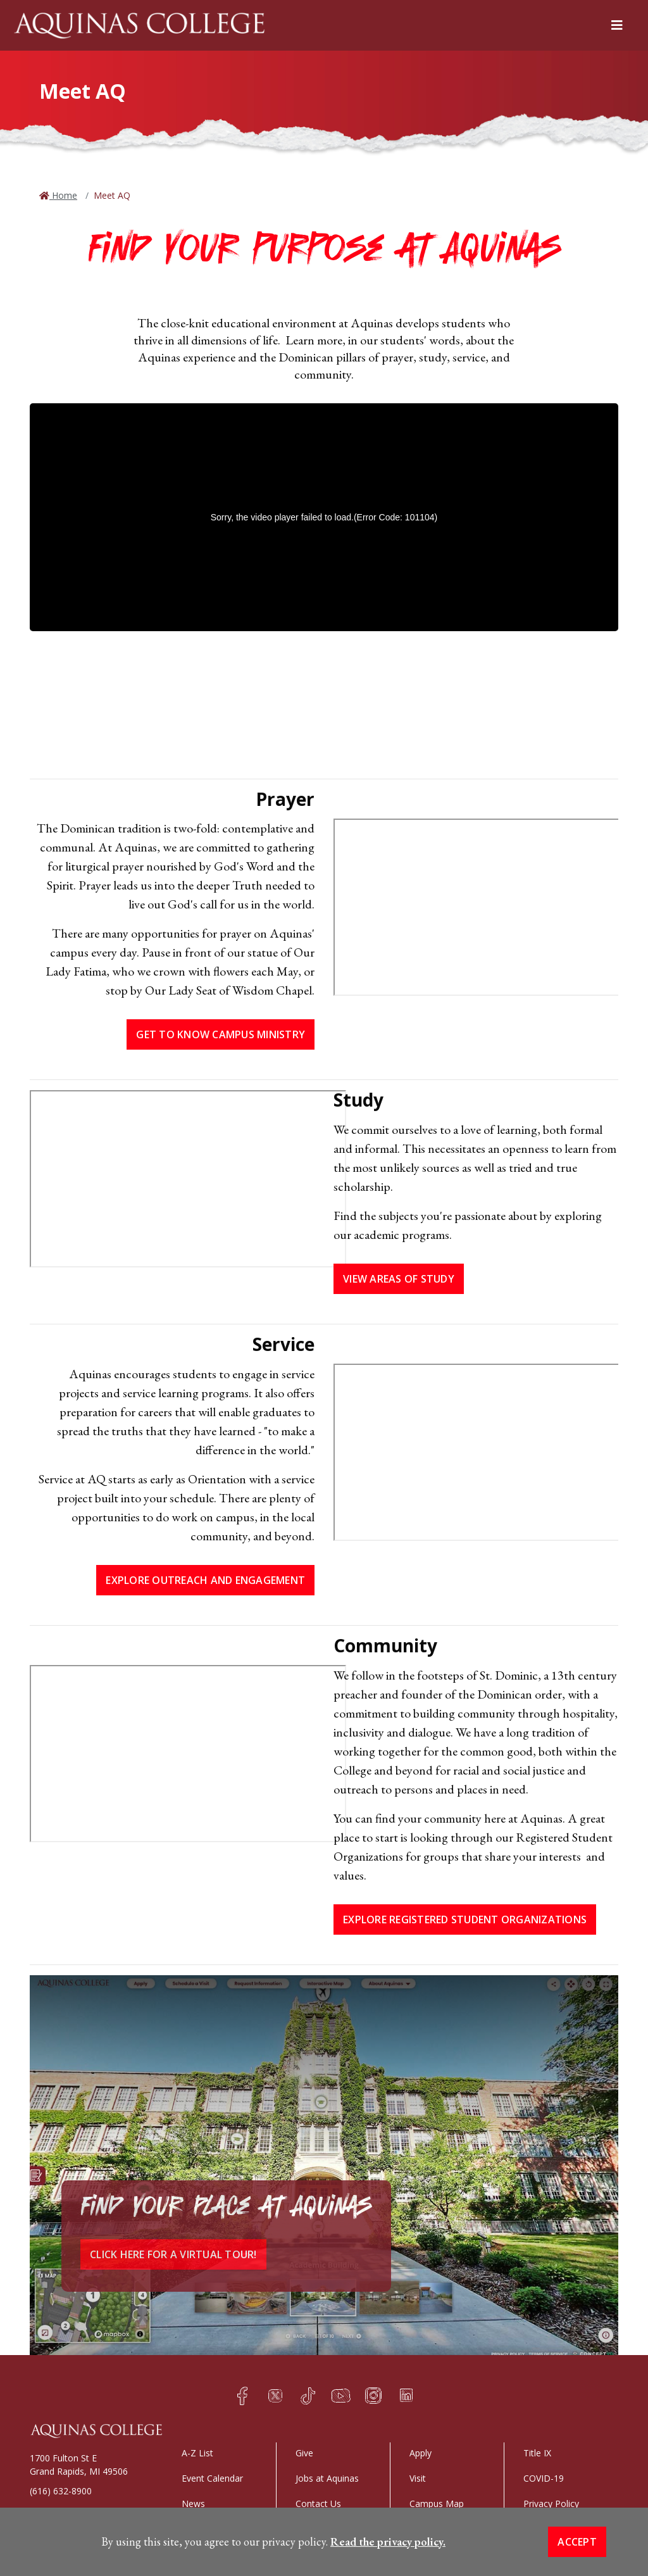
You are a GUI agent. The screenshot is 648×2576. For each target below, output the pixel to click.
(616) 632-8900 (61, 2491)
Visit (417, 2478)
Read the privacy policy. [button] (388, 2541)
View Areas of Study (398, 1279)
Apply (420, 2453)
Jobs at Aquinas (327, 2478)
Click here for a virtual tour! (173, 2254)
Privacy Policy (551, 2503)
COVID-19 (543, 2478)
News (193, 2503)
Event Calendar (212, 2478)
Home (63, 195)
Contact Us (318, 2503)
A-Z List (197, 2453)
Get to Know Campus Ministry (220, 1034)
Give (304, 2453)
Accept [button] (577, 2542)
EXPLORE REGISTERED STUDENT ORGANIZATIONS (465, 1919)
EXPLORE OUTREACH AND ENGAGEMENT (205, 1580)
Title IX (537, 2453)
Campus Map (436, 2503)
